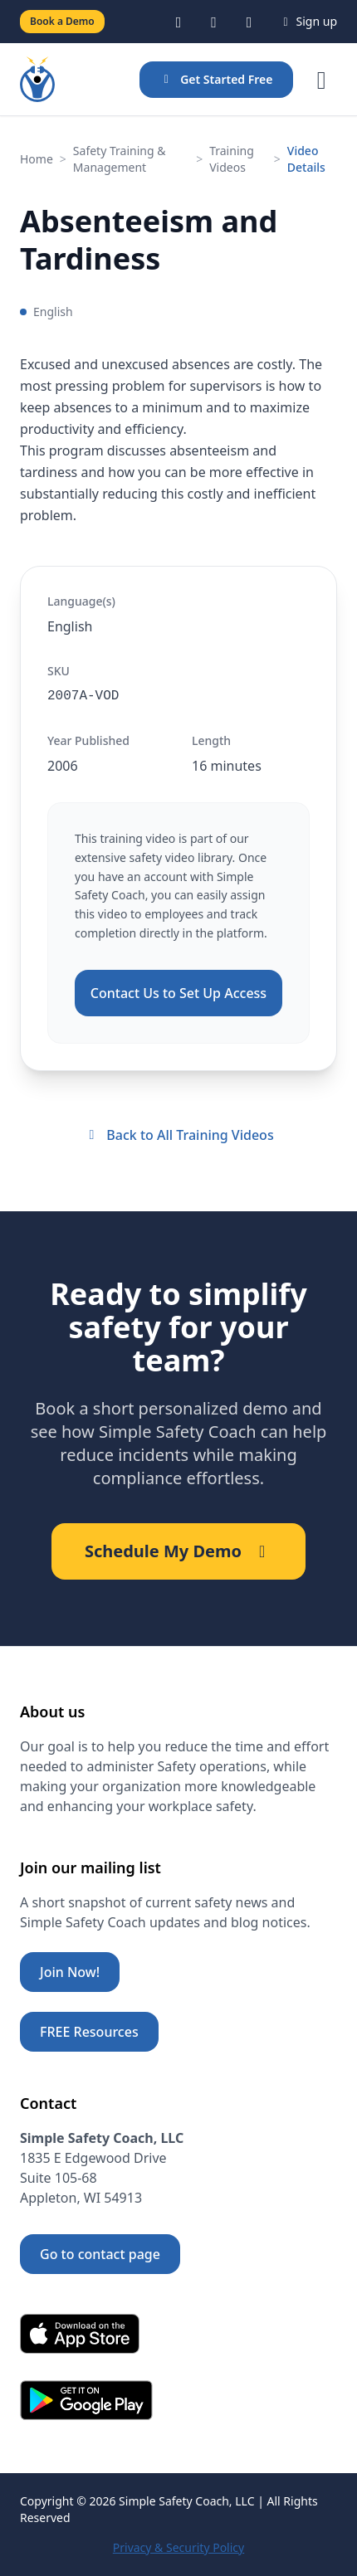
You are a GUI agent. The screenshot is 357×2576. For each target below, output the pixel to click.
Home (36, 159)
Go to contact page (100, 2254)
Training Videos (231, 159)
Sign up (307, 21)
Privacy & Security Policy (178, 2547)
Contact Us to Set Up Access (178, 993)
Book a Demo (62, 21)
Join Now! (70, 1972)
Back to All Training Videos (178, 1135)
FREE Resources (89, 2032)
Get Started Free (216, 79)
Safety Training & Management (119, 159)
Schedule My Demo (178, 1551)
